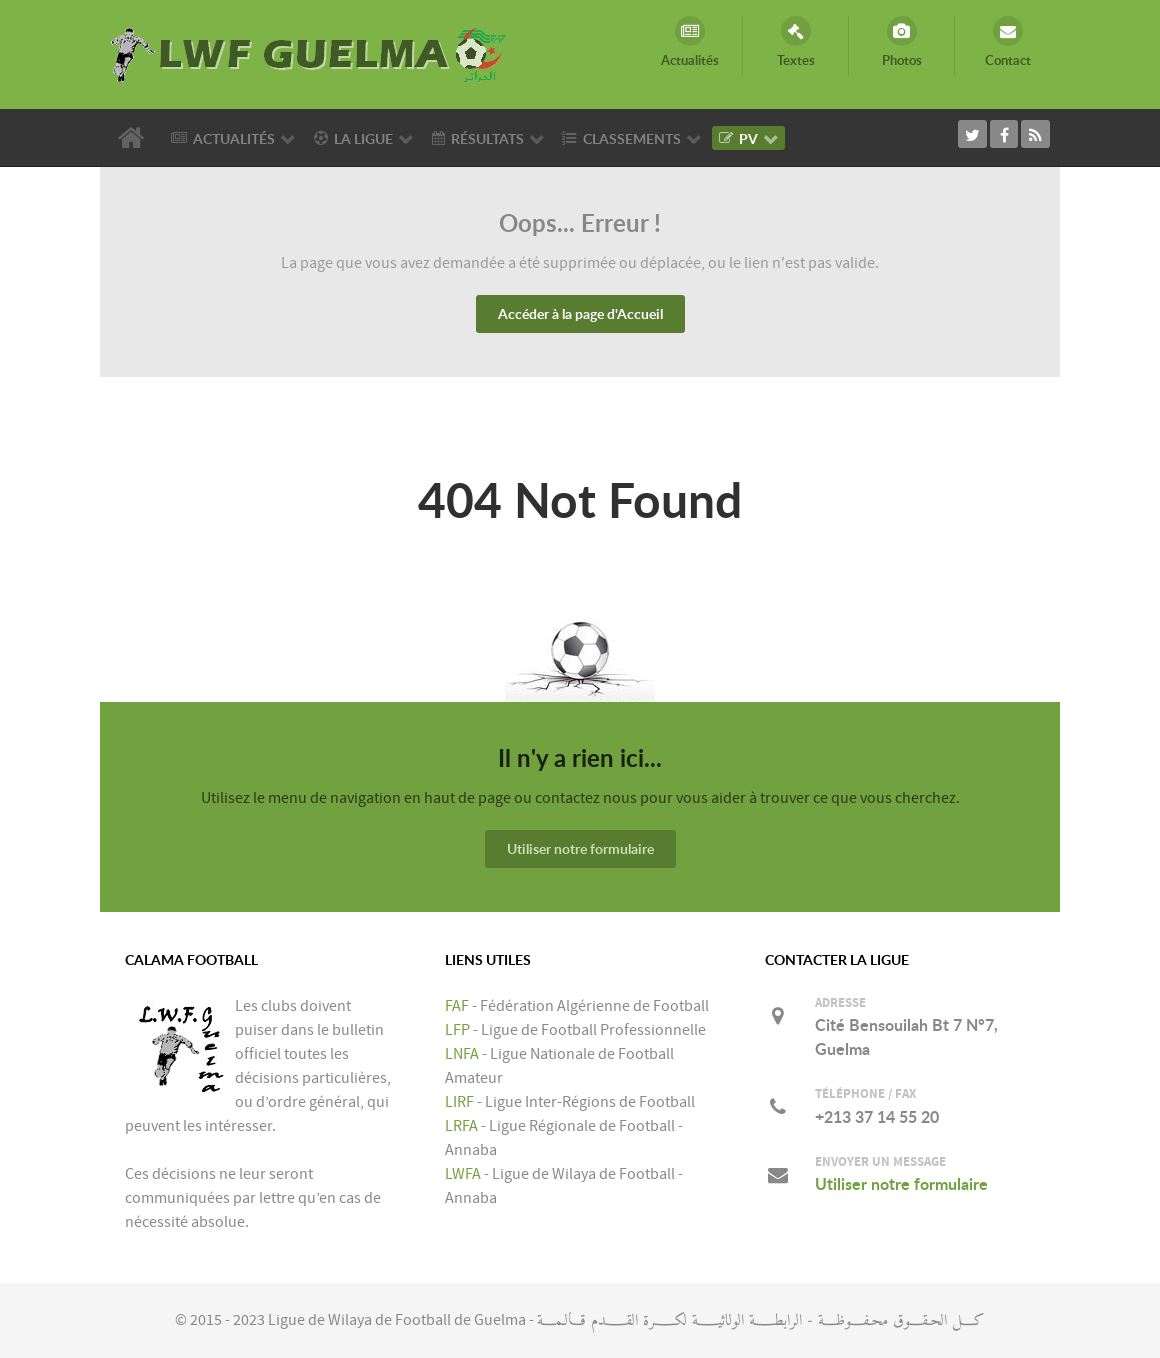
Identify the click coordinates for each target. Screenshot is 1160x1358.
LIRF (459, 1102)
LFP (457, 1030)
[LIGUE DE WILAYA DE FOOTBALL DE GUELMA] (310, 53)
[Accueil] (135, 138)
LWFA (463, 1174)
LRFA (461, 1126)
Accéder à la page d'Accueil (580, 313)
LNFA (462, 1054)
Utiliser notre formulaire (580, 848)
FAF (457, 1006)
